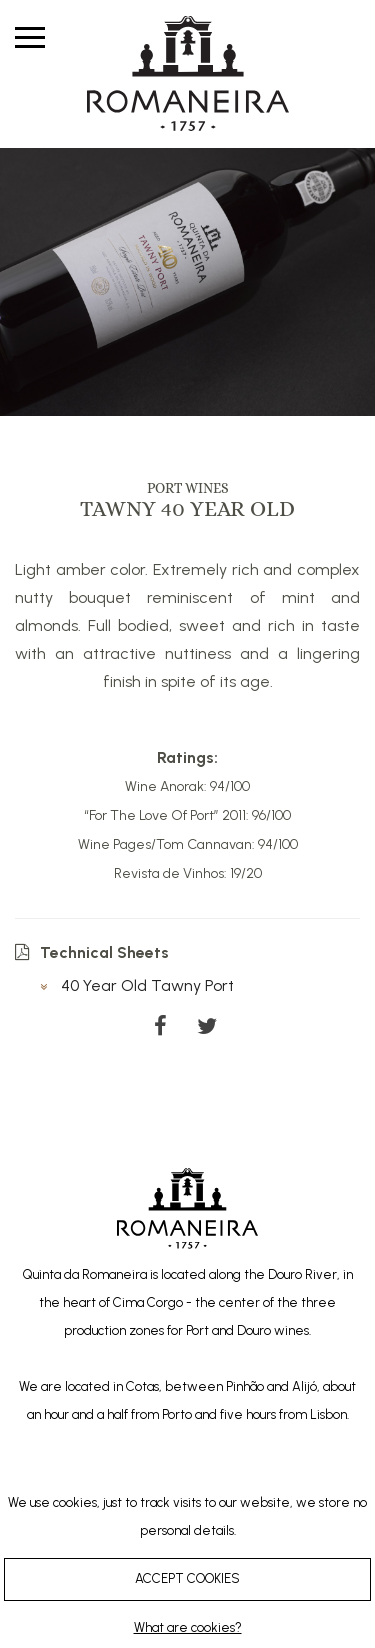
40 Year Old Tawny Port (137, 985)
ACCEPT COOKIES (187, 1578)
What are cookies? (188, 1627)
